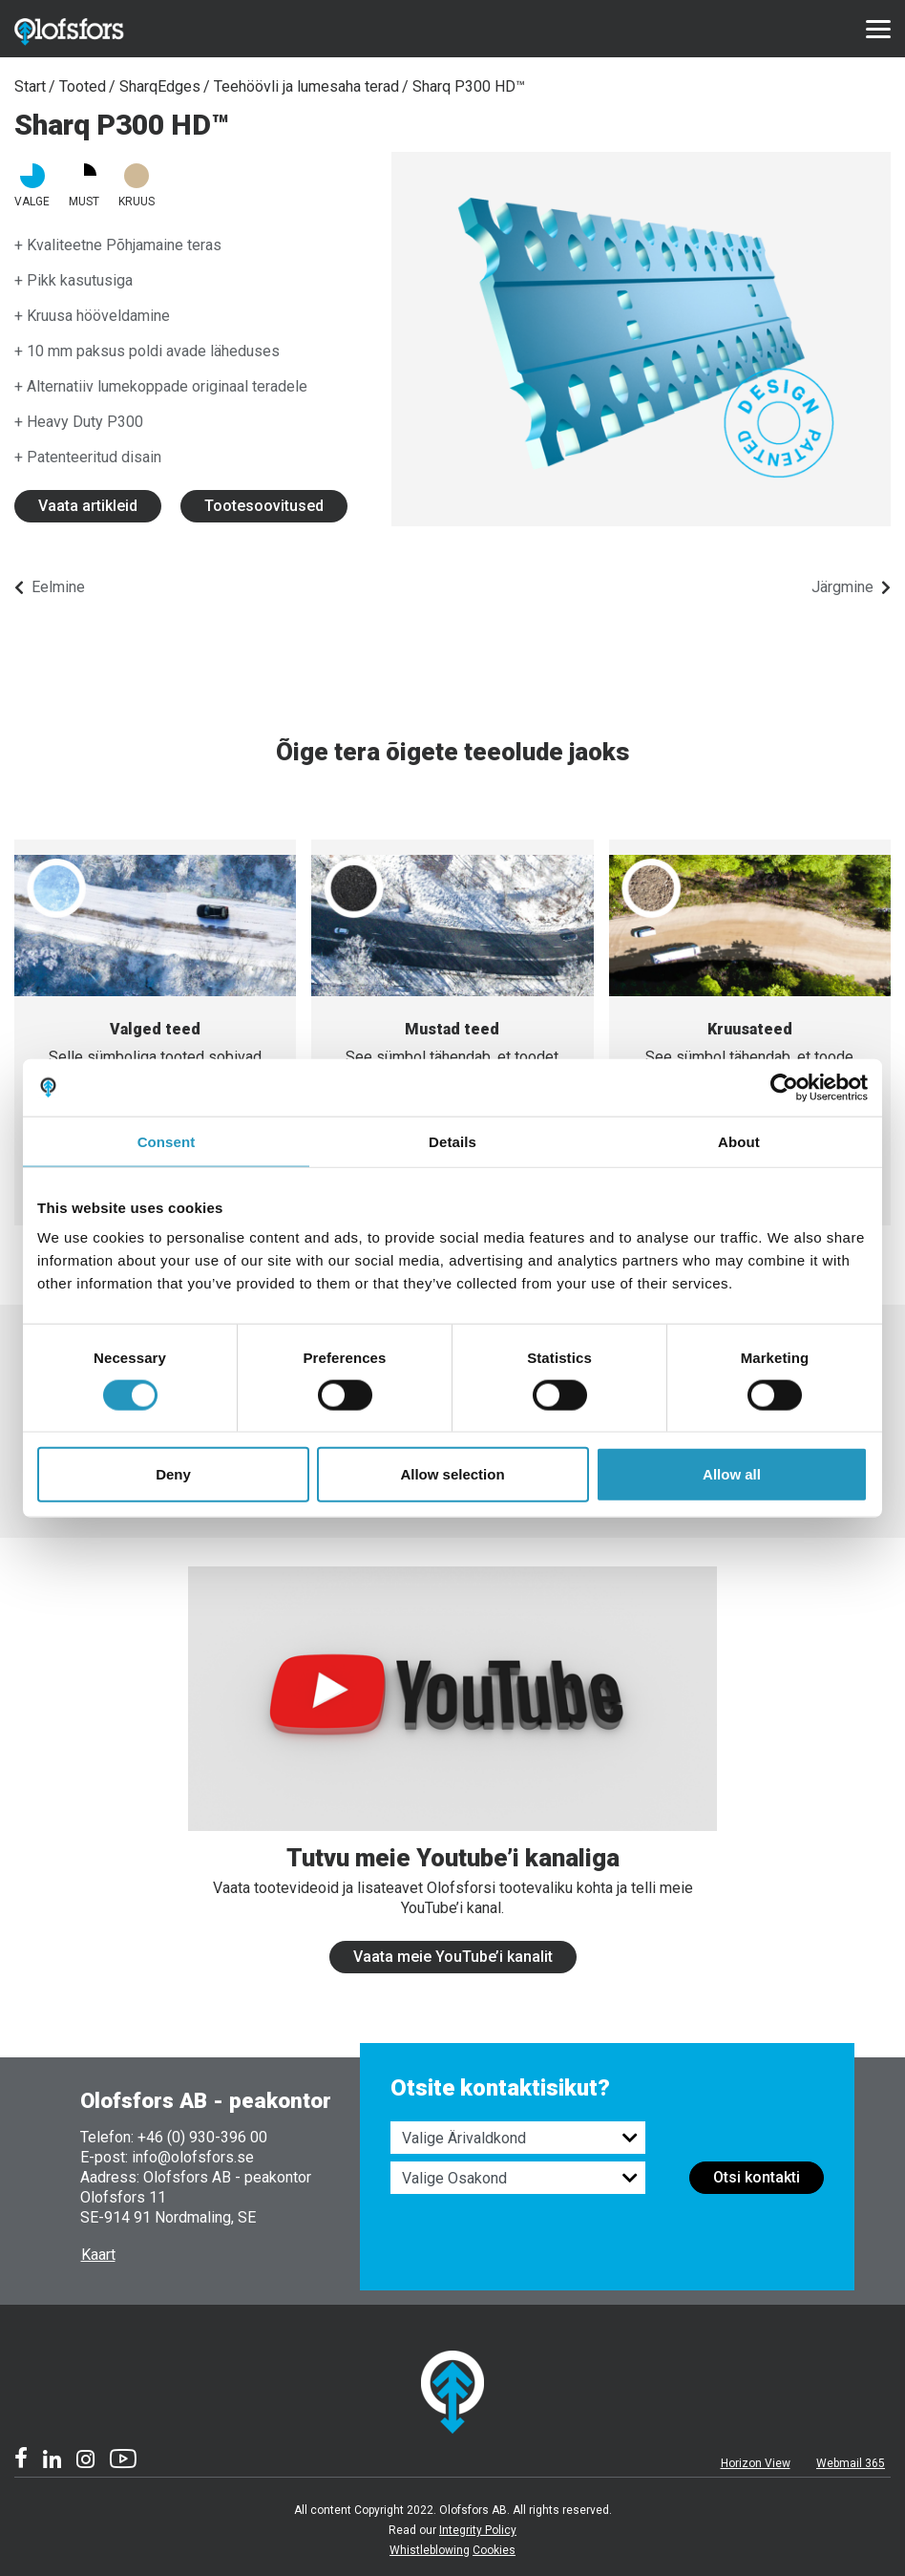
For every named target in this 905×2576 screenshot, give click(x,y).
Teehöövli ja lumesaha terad (306, 86)
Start (30, 86)
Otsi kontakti (756, 2177)
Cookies (494, 2550)
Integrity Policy (477, 2530)
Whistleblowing (429, 2550)
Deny (173, 1474)
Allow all (732, 1474)
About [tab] (739, 1141)
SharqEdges (159, 86)
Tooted (82, 86)
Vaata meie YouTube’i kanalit (453, 1957)
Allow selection (452, 1474)
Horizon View (755, 2463)
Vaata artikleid (87, 506)
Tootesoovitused (264, 506)
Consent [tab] (166, 1141)
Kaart (98, 2255)
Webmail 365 (850, 2463)
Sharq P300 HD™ (468, 86)
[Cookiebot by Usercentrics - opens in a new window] (784, 1087)
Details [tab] (452, 1141)
